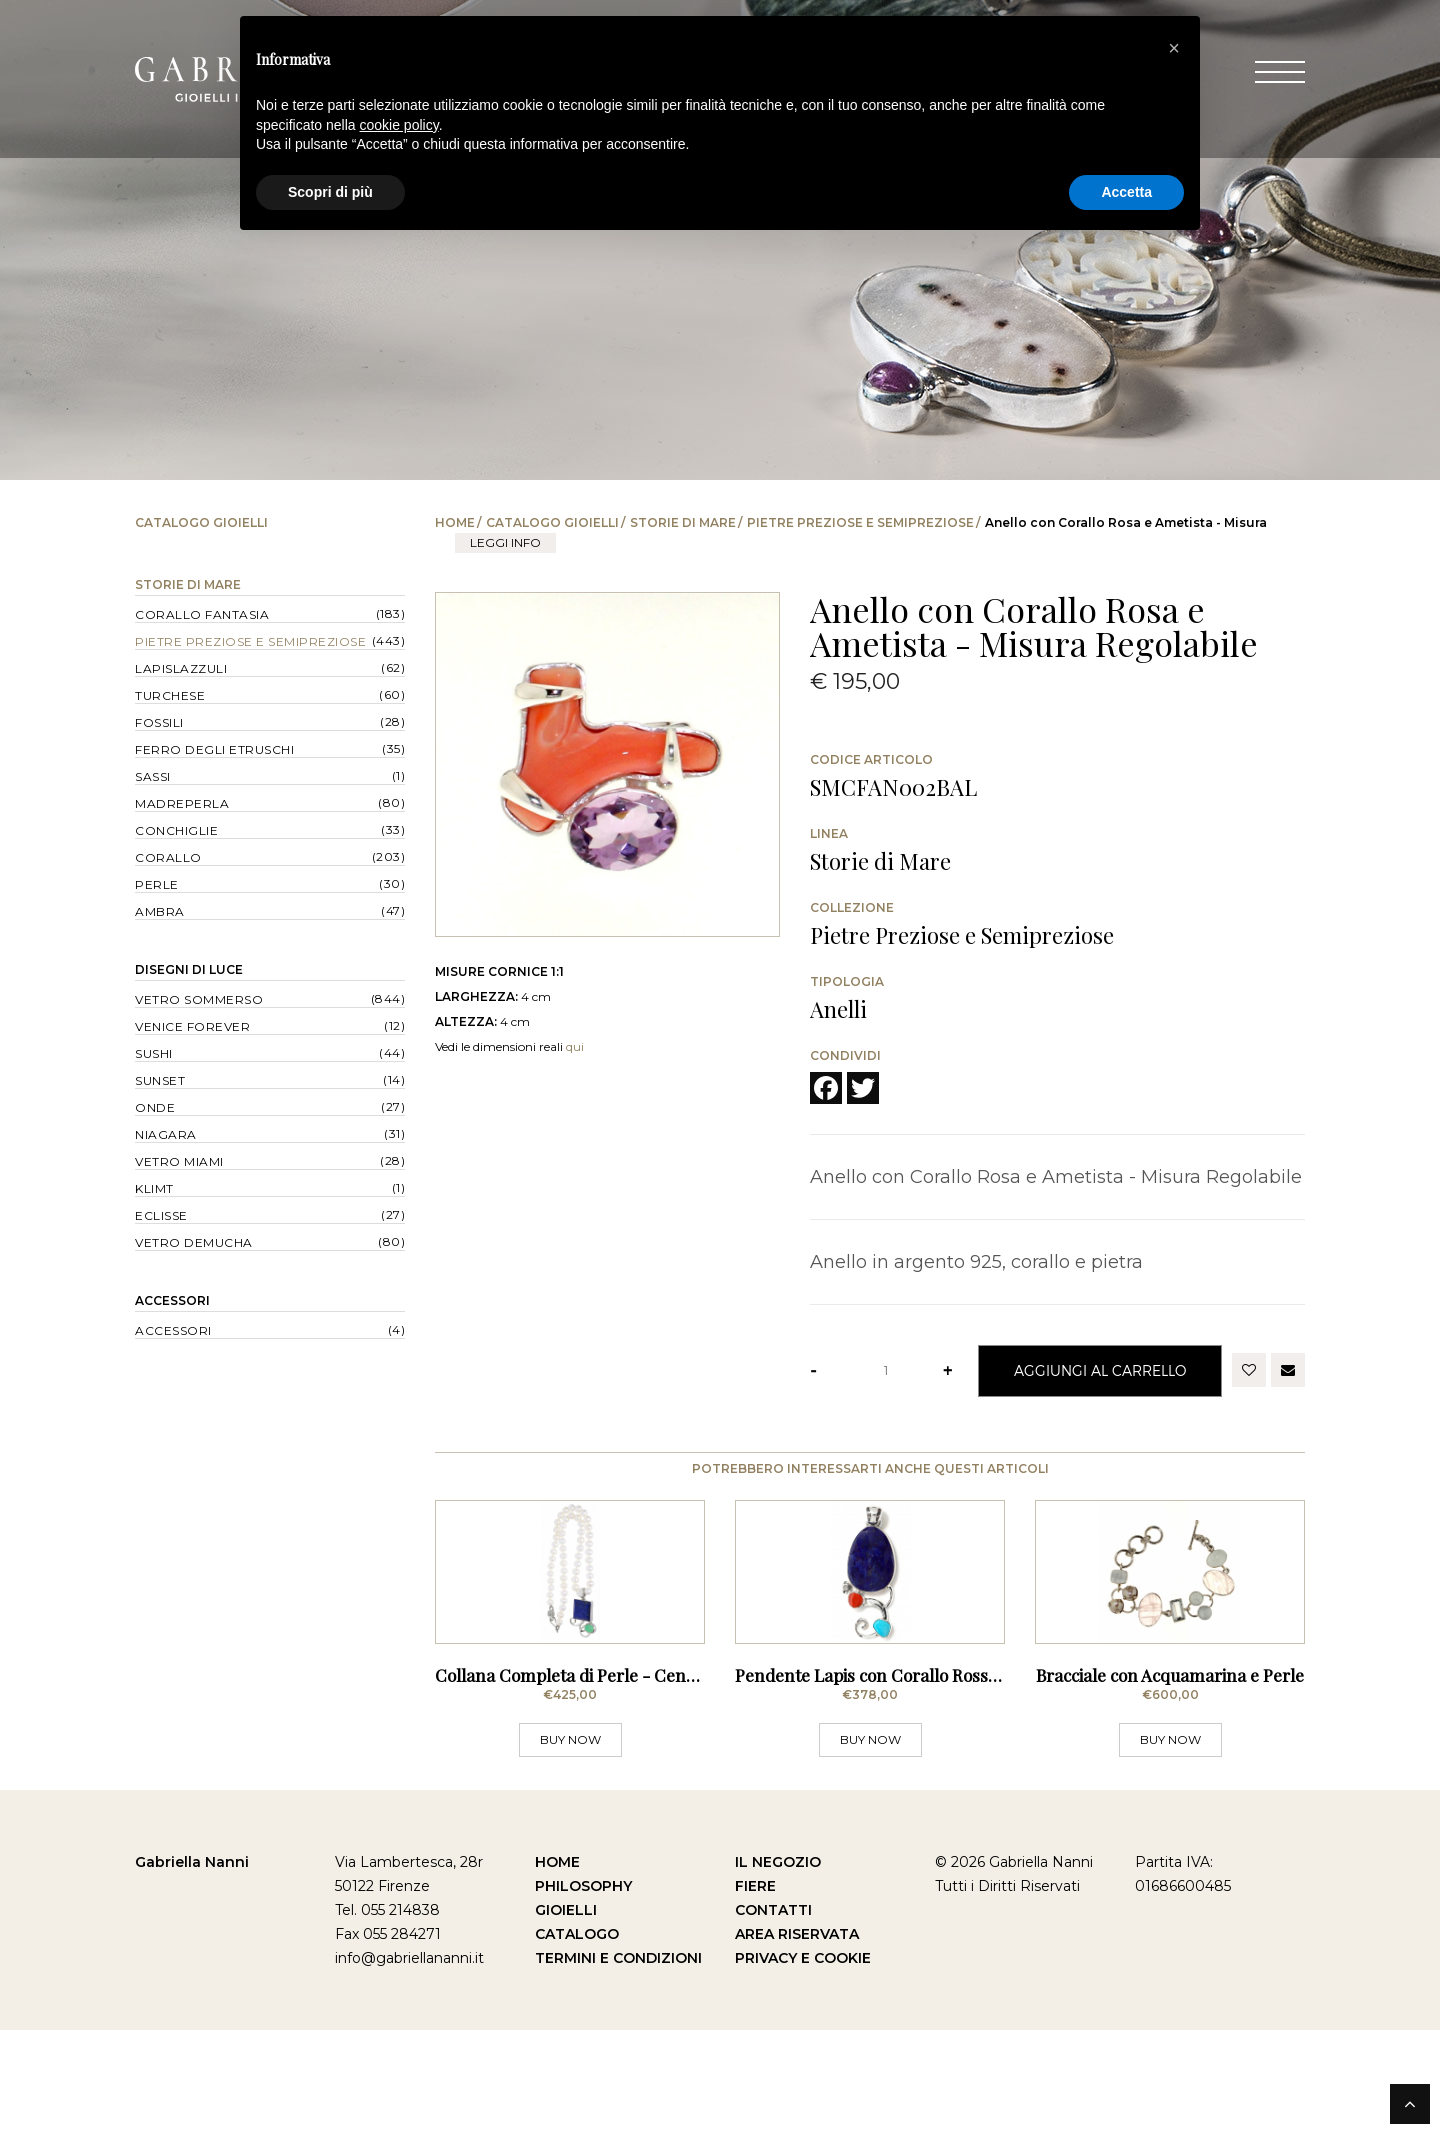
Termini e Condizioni (618, 2084)
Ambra (160, 911)
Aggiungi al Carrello (1100, 1370)
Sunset (160, 1080)
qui (575, 1046)
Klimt (154, 1188)
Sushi (154, 1053)
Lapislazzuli (181, 668)
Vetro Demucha (194, 1242)
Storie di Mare (683, 522)
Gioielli (566, 2036)
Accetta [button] (1126, 192)
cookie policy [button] (399, 125)
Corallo (168, 857)
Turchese (170, 695)
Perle (157, 884)
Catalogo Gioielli (552, 522)
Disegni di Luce (189, 969)
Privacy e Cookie (803, 2084)
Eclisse (161, 1215)
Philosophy (583, 2012)
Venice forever (192, 1026)
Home (455, 522)
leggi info (505, 542)
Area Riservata (797, 2060)
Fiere (755, 2012)
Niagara (166, 1134)
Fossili (159, 722)
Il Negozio (778, 1988)
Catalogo (577, 2060)
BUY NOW (570, 1865)
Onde (155, 1107)
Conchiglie (176, 830)
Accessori (172, 1300)
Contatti (773, 2036)
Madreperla (182, 803)
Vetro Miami (179, 1161)
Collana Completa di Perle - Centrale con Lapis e (624, 1801)
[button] (1174, 48)
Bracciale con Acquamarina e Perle (1170, 1801)
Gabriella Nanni (192, 1988)
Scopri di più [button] (330, 192)
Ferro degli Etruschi (214, 749)
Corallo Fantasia (202, 614)
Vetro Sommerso (199, 999)
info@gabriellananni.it (409, 2084)
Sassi (153, 776)
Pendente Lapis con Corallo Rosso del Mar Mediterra (939, 1801)
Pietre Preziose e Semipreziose (860, 522)
